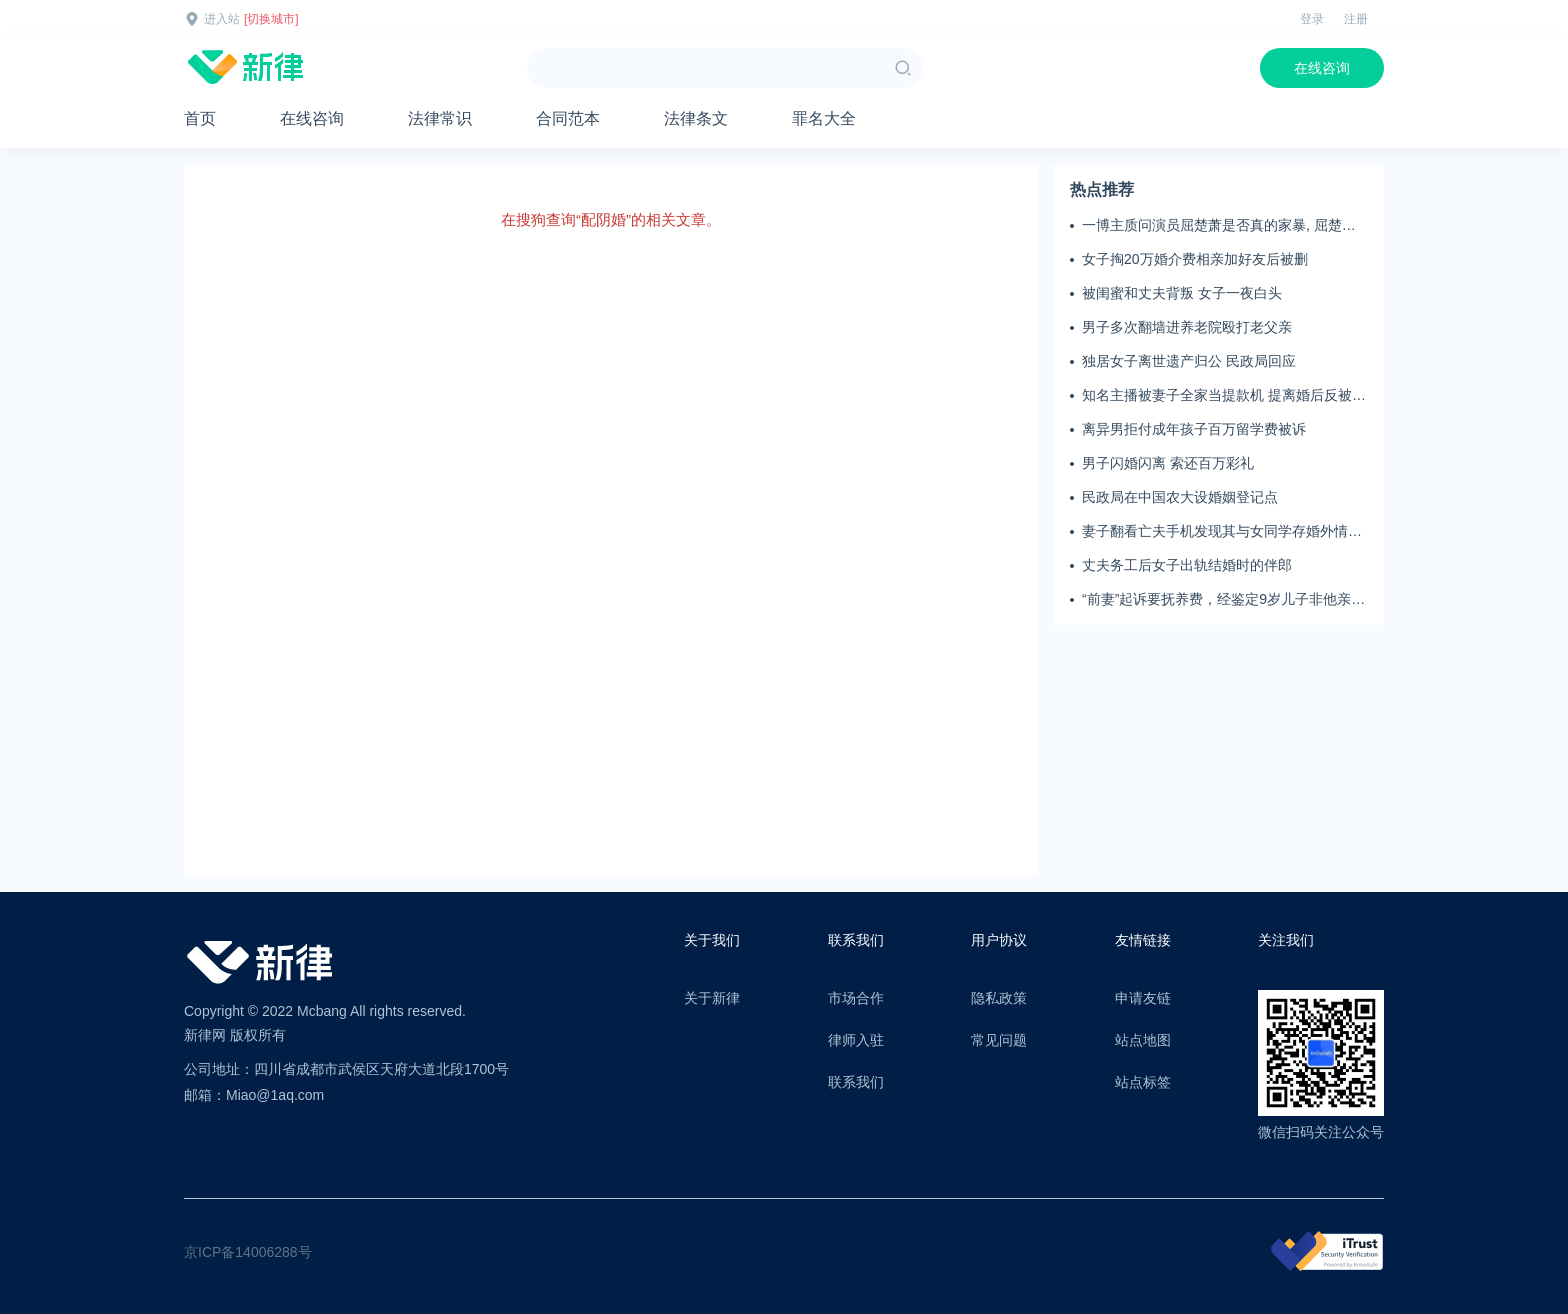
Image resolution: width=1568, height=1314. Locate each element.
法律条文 (696, 118)
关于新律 (712, 998)
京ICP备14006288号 (248, 1252)
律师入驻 (856, 1040)
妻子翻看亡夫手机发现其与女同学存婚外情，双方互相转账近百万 (1222, 532)
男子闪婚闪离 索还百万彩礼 (1168, 463)
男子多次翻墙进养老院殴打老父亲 (1187, 327)
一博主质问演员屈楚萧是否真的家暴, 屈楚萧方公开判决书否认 (1219, 226)
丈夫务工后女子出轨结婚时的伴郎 (1187, 565)
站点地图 (1143, 1040)
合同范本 (568, 118)
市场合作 (856, 998)
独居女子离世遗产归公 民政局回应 (1189, 361)
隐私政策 (999, 998)
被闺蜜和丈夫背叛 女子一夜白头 (1182, 293)
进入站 (222, 19)
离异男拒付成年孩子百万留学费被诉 (1194, 429)
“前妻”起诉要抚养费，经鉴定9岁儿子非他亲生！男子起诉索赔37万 (1216, 600)
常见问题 (999, 1040)
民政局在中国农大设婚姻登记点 (1180, 497)
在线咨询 (1322, 68)
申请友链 (1143, 998)
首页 (200, 118)
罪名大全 (824, 118)
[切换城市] (271, 19)
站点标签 (1143, 1082)
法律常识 (440, 118)
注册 (1356, 19)
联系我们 (856, 1082)
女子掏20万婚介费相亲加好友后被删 (1195, 259)
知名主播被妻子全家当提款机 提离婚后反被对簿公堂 (1224, 396)
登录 (1312, 19)
